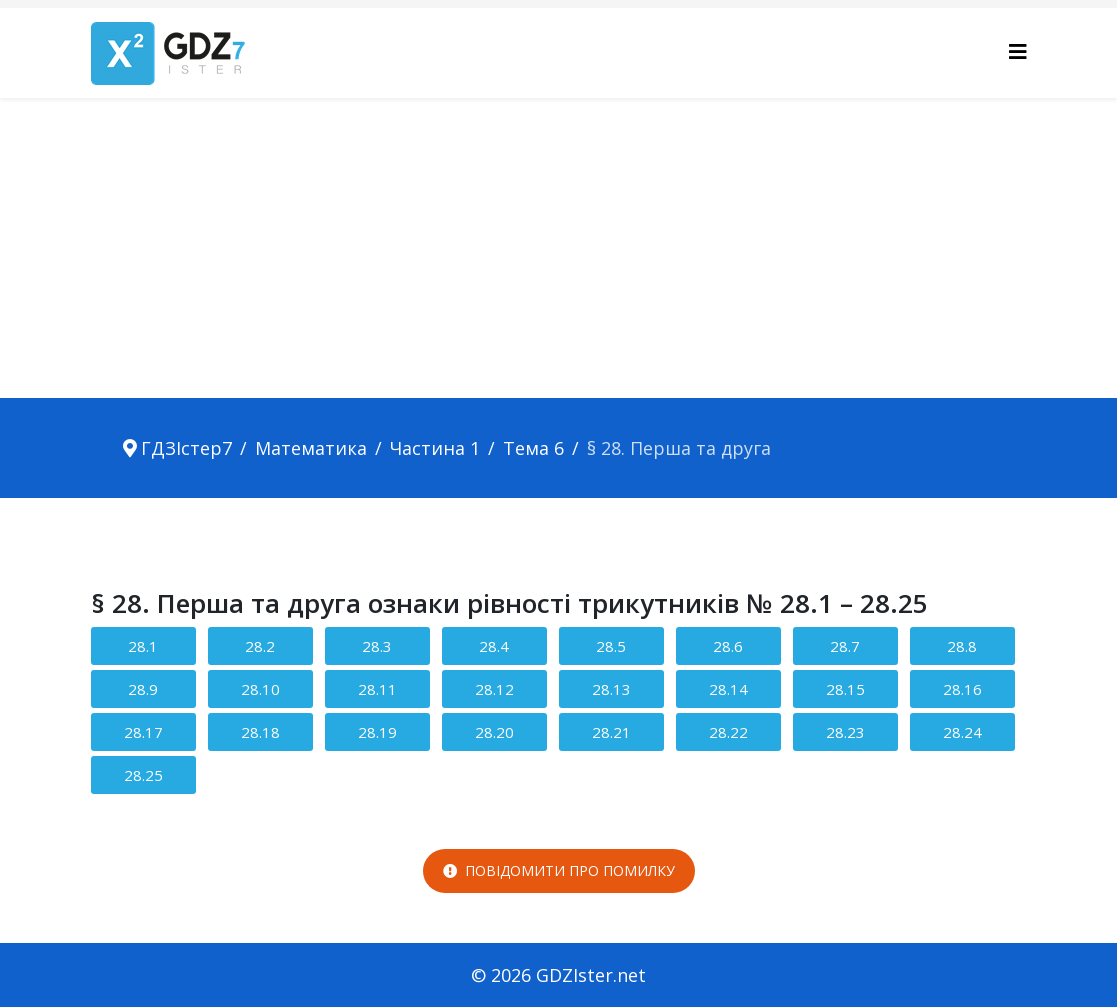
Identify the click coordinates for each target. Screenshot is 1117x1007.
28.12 (494, 689)
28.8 (962, 646)
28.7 (845, 646)
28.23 (845, 732)
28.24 (962, 732)
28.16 (962, 689)
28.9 (143, 689)
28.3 (377, 646)
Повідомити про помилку (559, 870)
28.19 (377, 732)
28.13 (611, 689)
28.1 (143, 646)
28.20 (494, 732)
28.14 (728, 689)
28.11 (377, 689)
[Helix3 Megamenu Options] (1018, 51)
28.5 (611, 646)
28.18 (260, 732)
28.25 (143, 775)
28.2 (260, 646)
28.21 (611, 732)
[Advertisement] (558, 248)
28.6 (728, 646)
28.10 (260, 689)
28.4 (494, 646)
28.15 (845, 689)
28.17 (143, 732)
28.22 (728, 732)
